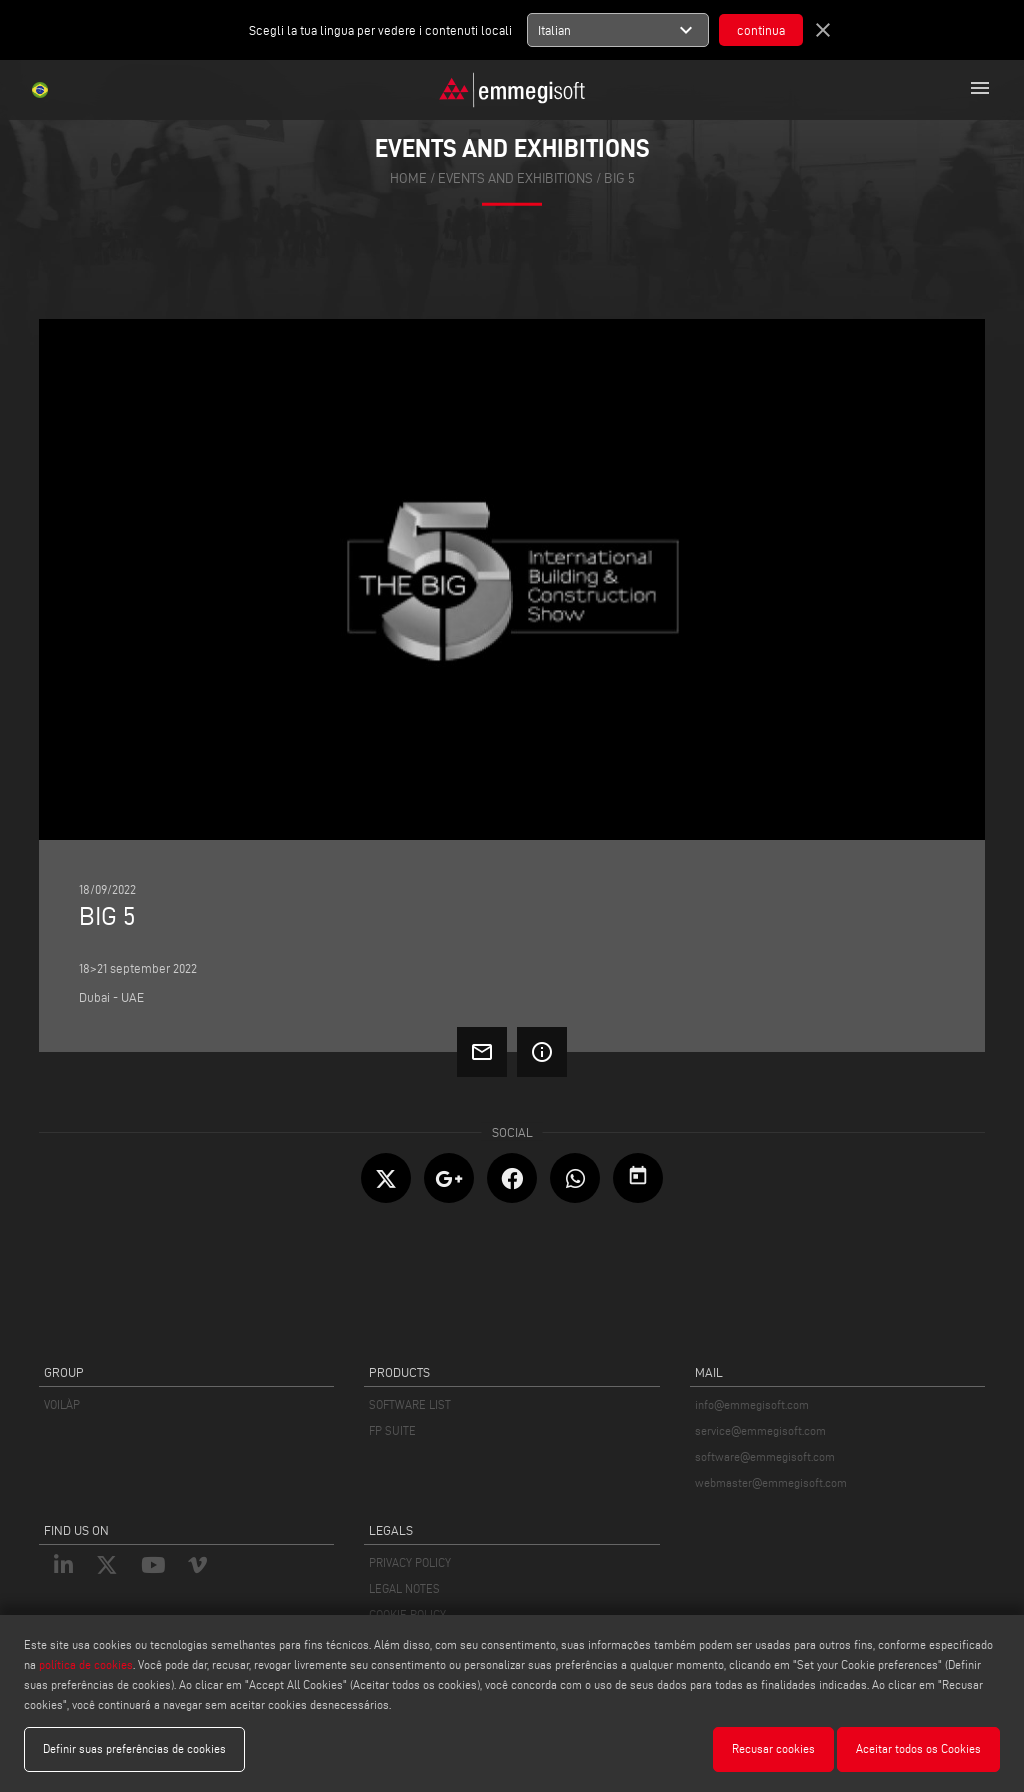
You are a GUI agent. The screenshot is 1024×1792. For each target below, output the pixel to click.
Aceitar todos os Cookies (918, 1748)
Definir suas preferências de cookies (134, 1748)
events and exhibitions (515, 178)
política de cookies (86, 1664)
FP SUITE (392, 1430)
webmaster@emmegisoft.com (771, 1482)
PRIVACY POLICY (410, 1562)
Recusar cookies (773, 1748)
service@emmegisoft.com (760, 1430)
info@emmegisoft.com (752, 1404)
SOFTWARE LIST (410, 1404)
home (408, 178)
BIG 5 (619, 178)
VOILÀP (62, 1404)
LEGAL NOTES (404, 1588)
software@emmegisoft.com (765, 1456)
